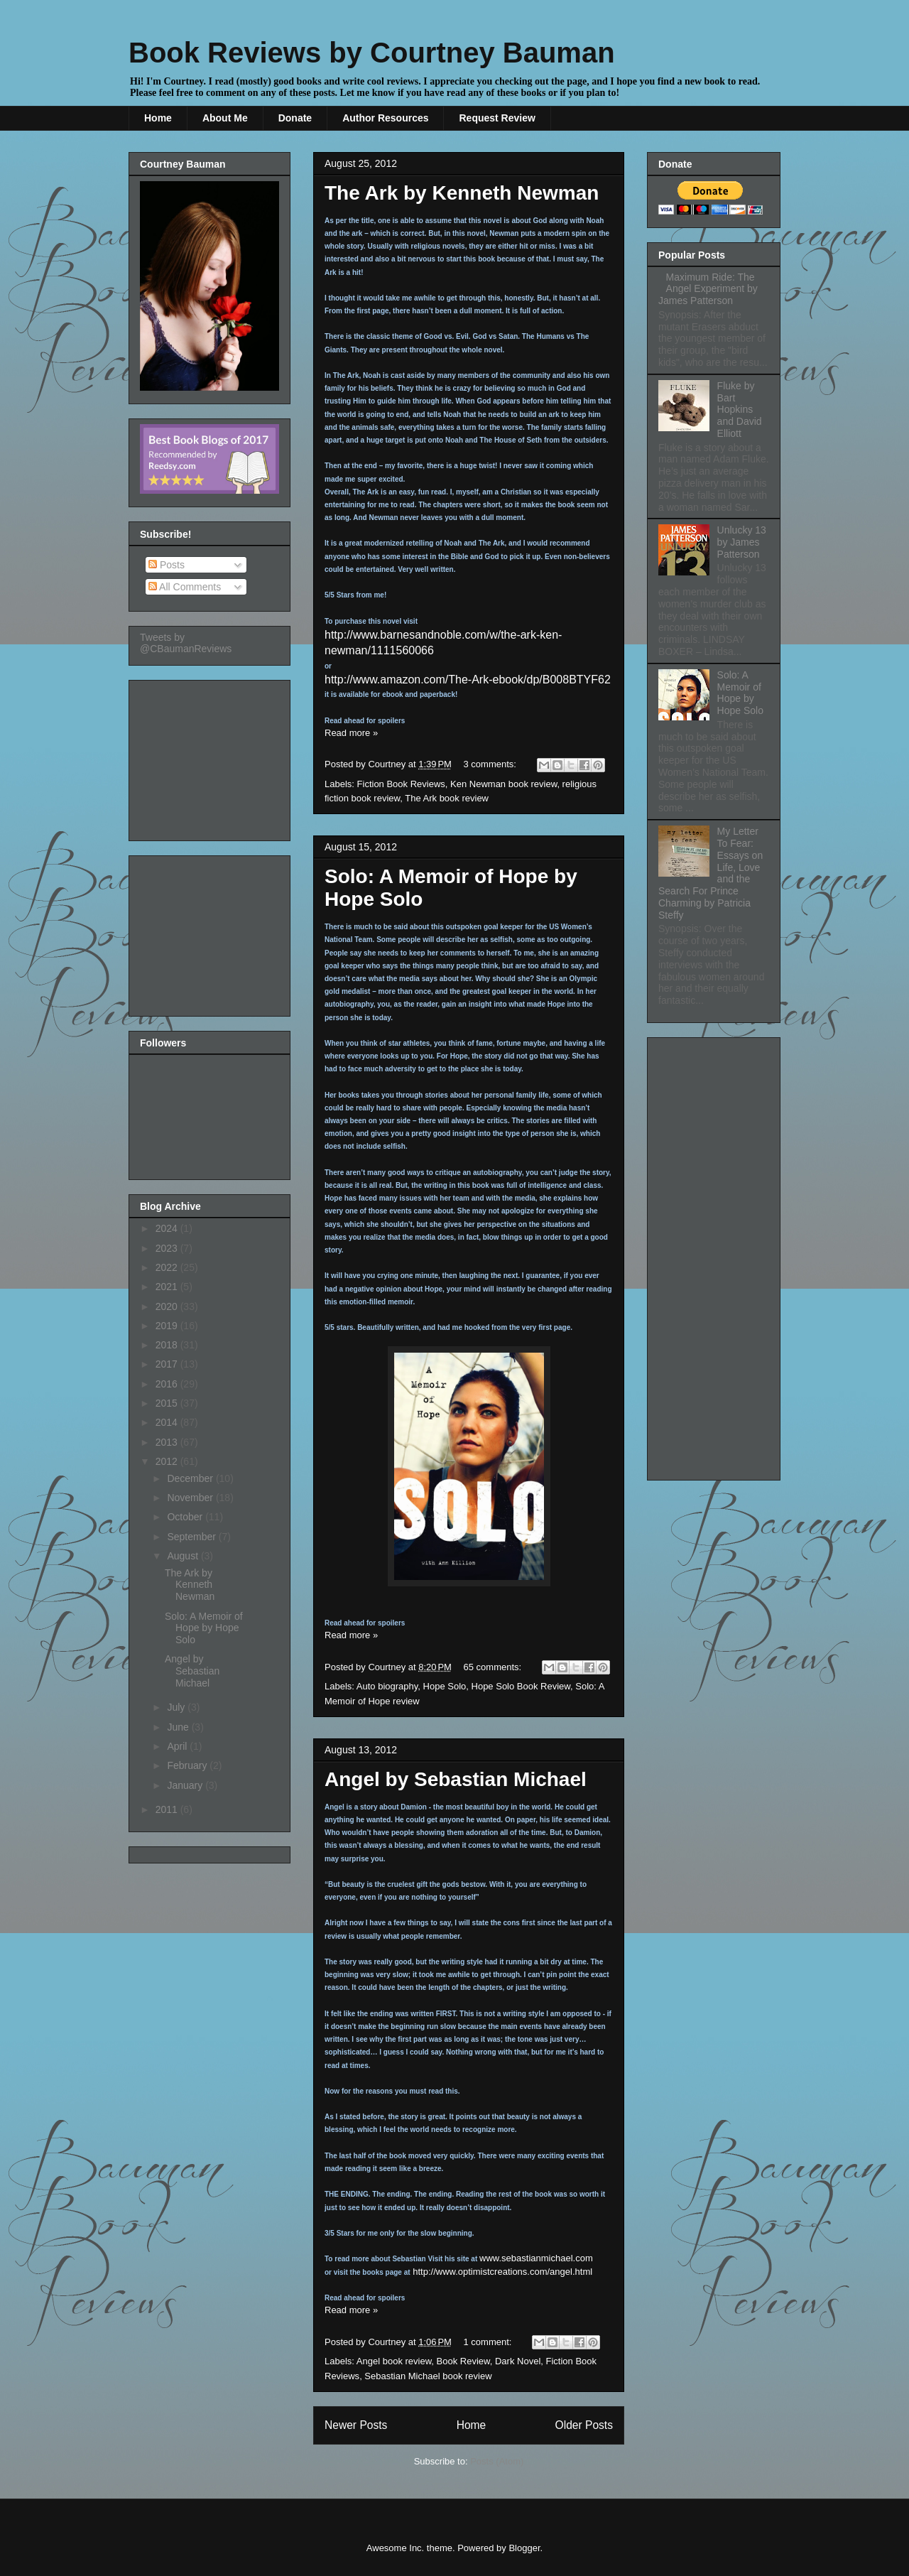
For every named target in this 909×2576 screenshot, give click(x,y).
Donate (295, 118)
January (186, 1785)
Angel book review (394, 2361)
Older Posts (584, 2425)
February (188, 1765)
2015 (168, 1403)
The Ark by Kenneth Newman (462, 193)
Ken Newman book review (503, 784)
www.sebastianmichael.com (536, 2258)
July (177, 1707)
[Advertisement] (211, 757)
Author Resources (385, 118)
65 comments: (494, 1667)
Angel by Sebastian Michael (456, 1779)
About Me (225, 118)
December (191, 1478)
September (192, 1536)
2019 (168, 1325)
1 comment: (489, 2342)
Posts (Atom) (496, 2461)
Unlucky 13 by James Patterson (741, 542)
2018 (168, 1345)
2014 (168, 1422)
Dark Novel (517, 2361)
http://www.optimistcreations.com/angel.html (502, 2271)
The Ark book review (447, 798)
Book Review (463, 2361)
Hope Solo (445, 1686)
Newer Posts (356, 2425)
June (179, 1727)
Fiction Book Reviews (401, 784)
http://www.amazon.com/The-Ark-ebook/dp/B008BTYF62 (468, 679)
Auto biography (387, 1686)
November (191, 1497)
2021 (168, 1286)
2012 (168, 1461)
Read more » (351, 732)
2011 (168, 1809)
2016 (168, 1384)
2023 (168, 1248)
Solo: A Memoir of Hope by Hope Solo (204, 1628)
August (183, 1556)
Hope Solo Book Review (521, 1686)
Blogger (524, 2548)
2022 (168, 1267)
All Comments (184, 586)
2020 (168, 1306)
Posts (166, 564)
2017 (168, 1364)
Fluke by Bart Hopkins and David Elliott (739, 409)
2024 (168, 1228)
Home (158, 118)
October (186, 1516)
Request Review (497, 118)
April (178, 1746)
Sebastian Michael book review (427, 2376)
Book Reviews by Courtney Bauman (372, 52)
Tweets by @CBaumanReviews (186, 643)
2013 (168, 1442)
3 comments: (491, 764)
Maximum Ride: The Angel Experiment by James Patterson (708, 289)
